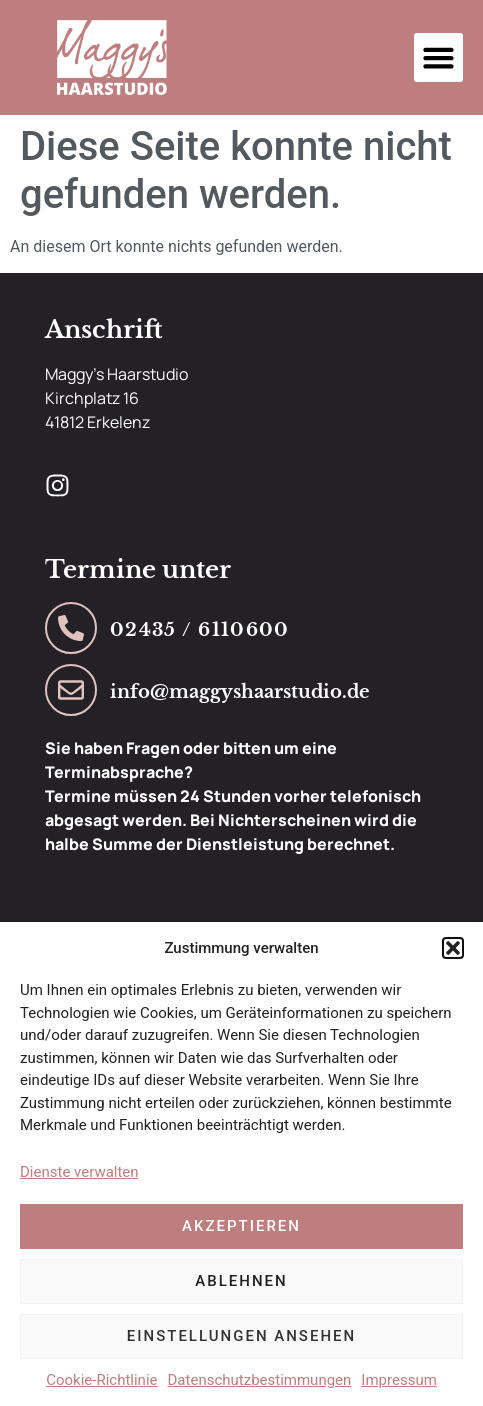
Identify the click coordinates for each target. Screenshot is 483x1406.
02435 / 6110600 (200, 630)
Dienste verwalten (79, 1172)
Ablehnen (241, 1281)
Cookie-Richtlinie (101, 1380)
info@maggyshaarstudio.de (240, 692)
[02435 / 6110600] (71, 628)
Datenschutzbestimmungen (260, 1380)
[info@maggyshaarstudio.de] (71, 690)
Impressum (398, 1380)
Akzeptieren (241, 1226)
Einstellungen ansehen (241, 1336)
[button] (453, 948)
